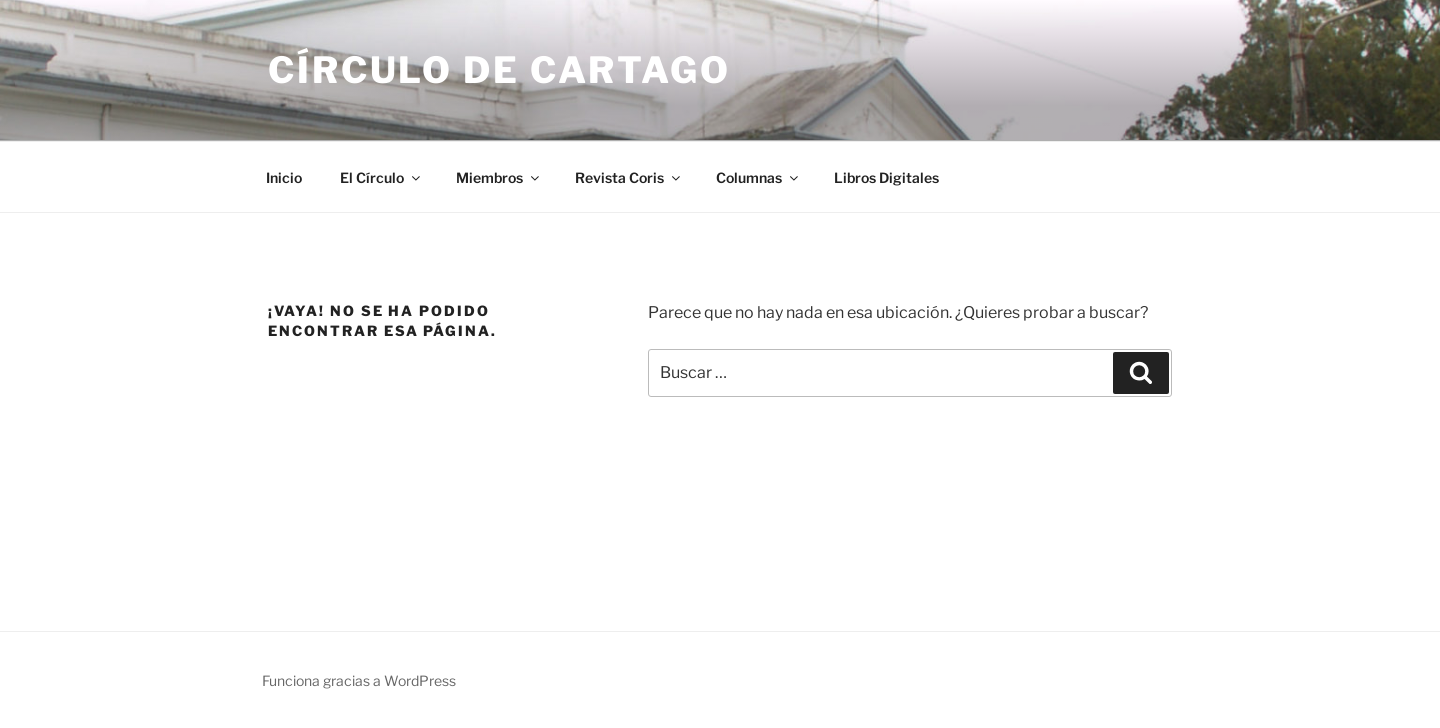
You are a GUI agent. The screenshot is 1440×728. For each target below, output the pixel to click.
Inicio (284, 177)
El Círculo (381, 177)
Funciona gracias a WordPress (359, 680)
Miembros (499, 177)
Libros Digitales (886, 177)
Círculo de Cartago (499, 70)
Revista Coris (629, 177)
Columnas (758, 177)
